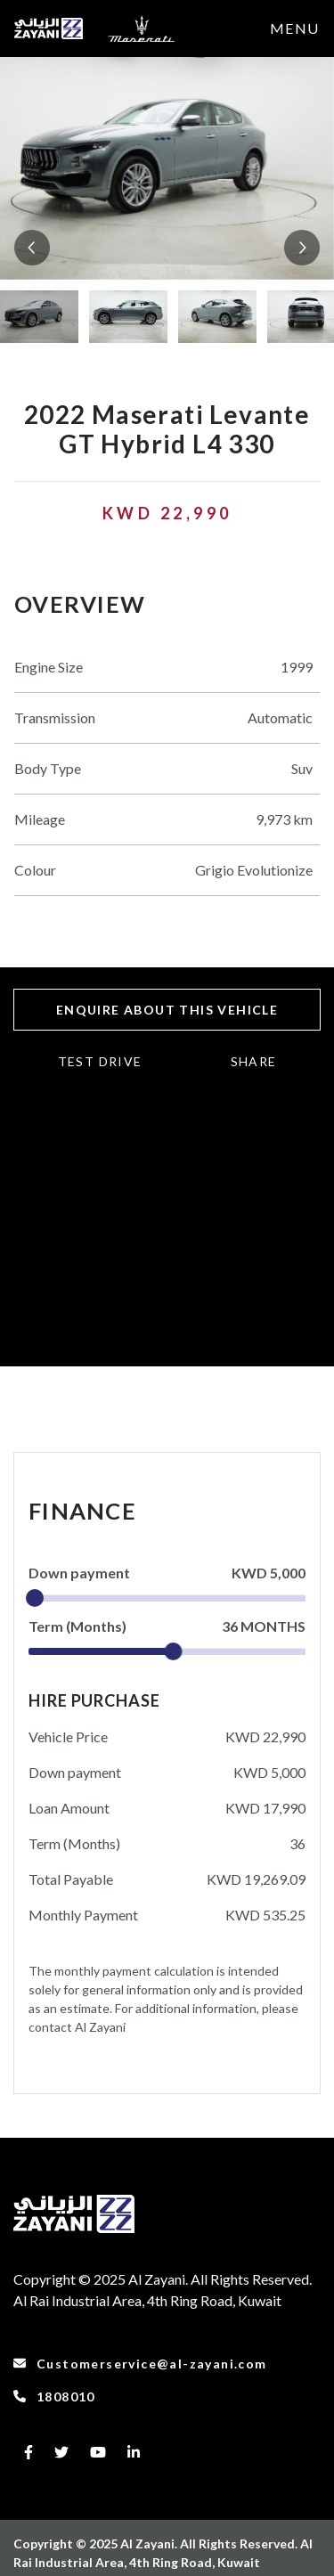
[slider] (35, 1598)
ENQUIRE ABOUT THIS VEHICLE (167, 1009)
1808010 (54, 2396)
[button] (32, 247)
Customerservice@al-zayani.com (140, 2363)
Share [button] (254, 1061)
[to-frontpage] (48, 28)
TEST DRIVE (100, 1061)
